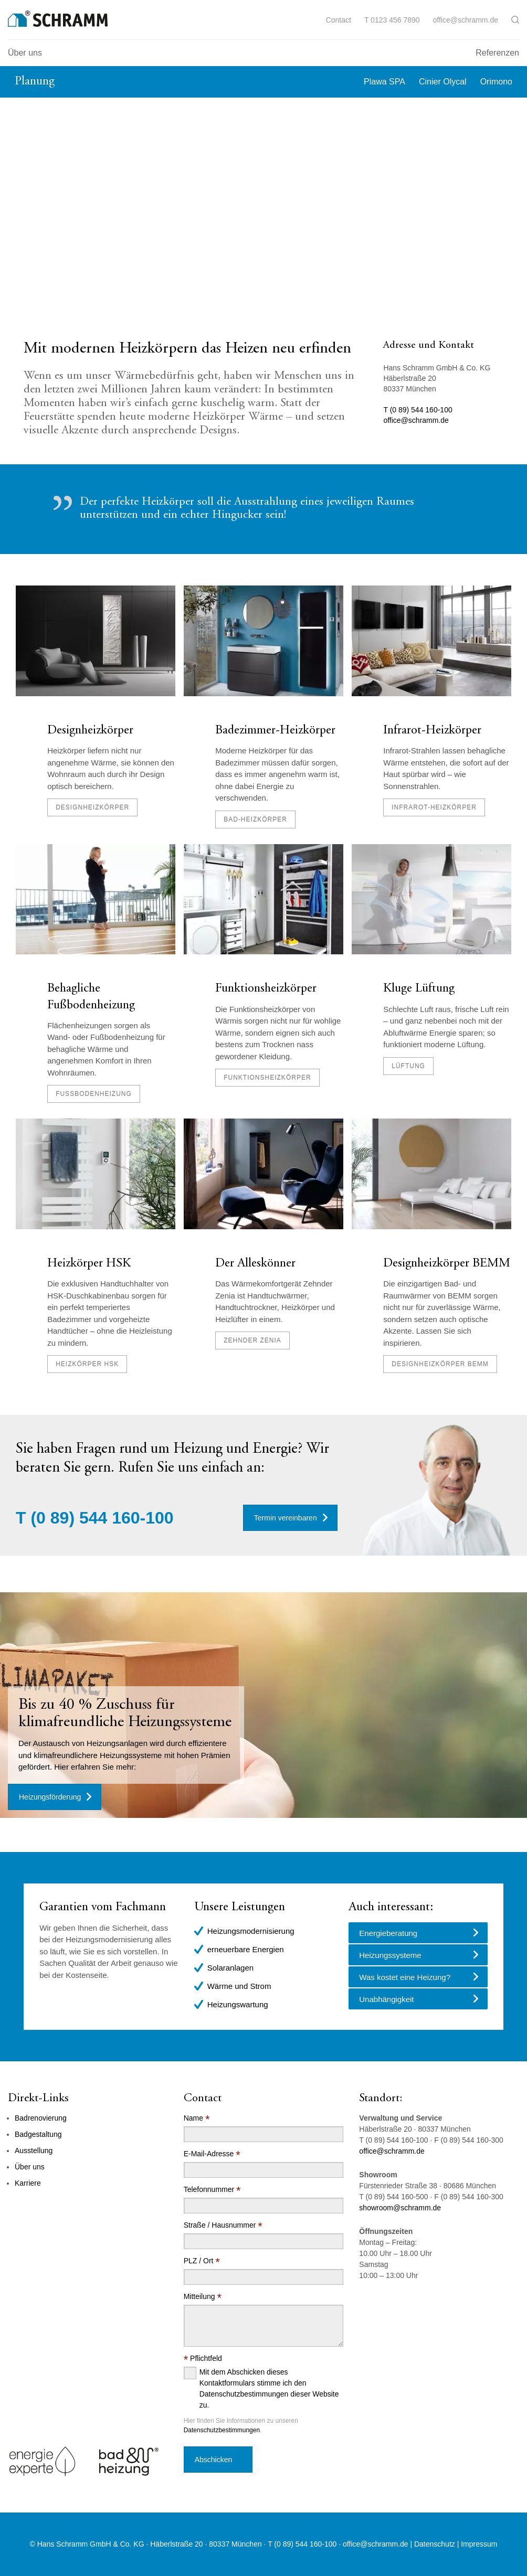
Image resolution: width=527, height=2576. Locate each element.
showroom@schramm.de (400, 2208)
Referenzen (497, 52)
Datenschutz (434, 2544)
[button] (515, 20)
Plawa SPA (384, 81)
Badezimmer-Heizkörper (275, 731)
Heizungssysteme (390, 1955)
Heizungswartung (237, 2004)
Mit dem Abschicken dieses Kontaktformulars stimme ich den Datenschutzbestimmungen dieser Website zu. (269, 2388)
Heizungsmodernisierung (250, 1930)
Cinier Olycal (443, 81)
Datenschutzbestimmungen (222, 2430)
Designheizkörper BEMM (446, 1264)
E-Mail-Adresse (212, 2153)
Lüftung (408, 1066)
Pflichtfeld (203, 2358)
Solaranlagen (230, 1967)
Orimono (496, 81)
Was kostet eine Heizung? (404, 1977)
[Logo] (58, 18)
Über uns (25, 52)
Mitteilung (203, 2296)
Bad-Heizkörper (255, 819)
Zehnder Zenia (252, 1340)
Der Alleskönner (255, 1264)
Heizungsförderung (50, 1797)
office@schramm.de (465, 20)
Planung (35, 82)
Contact (338, 20)
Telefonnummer (212, 2189)
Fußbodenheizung (94, 1094)
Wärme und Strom (239, 1986)
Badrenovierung (41, 2118)
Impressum (479, 2544)
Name (197, 2118)
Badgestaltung (38, 2134)
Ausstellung (33, 2150)
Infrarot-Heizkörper (432, 731)
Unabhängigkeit (386, 1999)
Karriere (28, 2183)
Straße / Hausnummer (223, 2225)
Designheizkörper (90, 731)
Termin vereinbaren (285, 1518)
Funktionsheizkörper (266, 989)
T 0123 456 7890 (392, 20)
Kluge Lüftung (419, 989)
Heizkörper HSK (89, 1264)
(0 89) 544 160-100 (101, 1517)
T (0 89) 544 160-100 (417, 410)
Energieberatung (388, 1933)
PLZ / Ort (202, 2260)
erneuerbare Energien (245, 1949)
